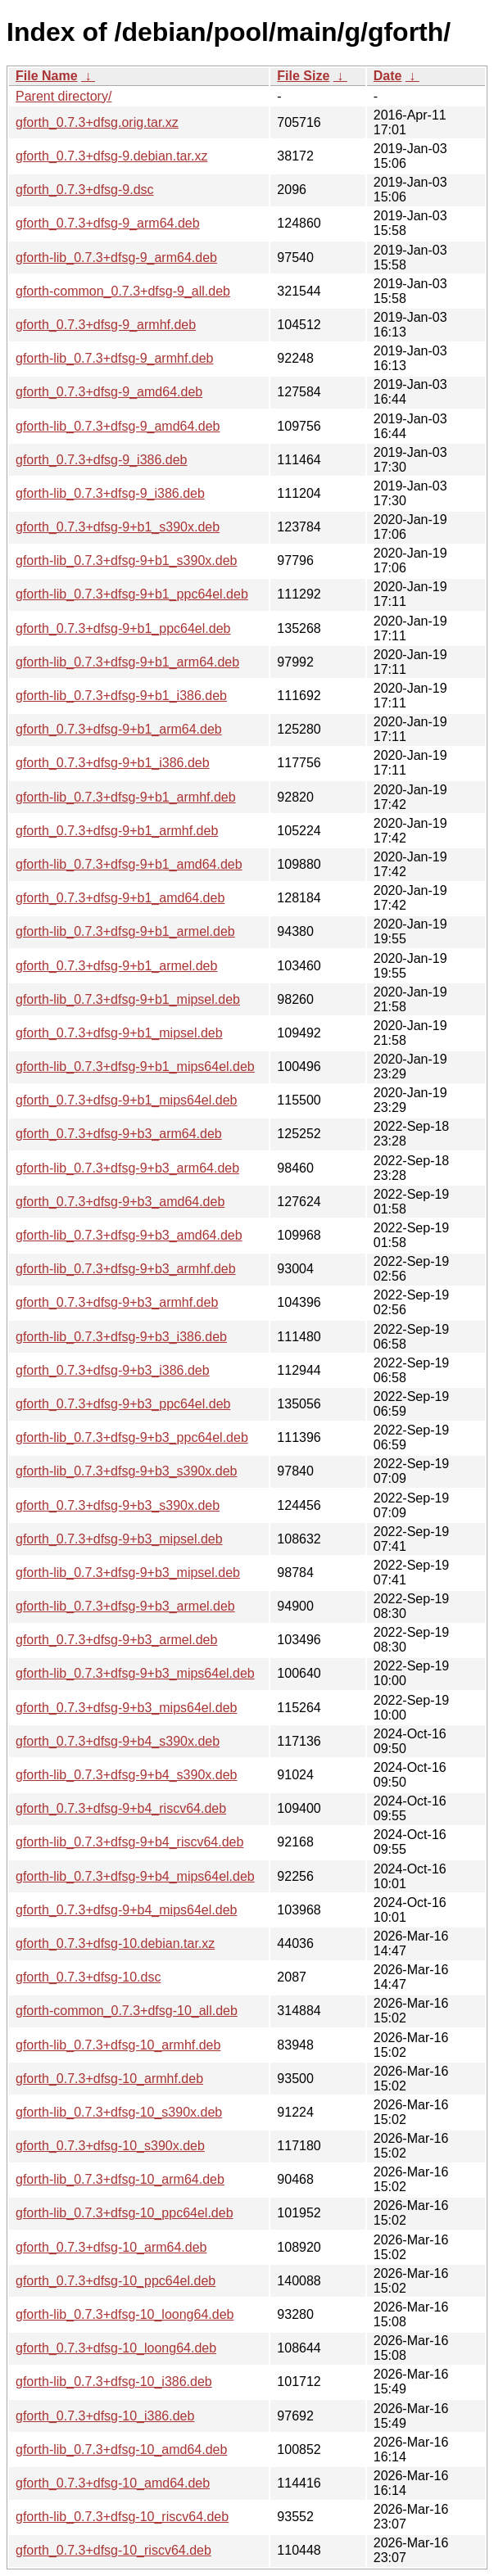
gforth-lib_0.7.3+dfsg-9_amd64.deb (118, 426)
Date (388, 76)
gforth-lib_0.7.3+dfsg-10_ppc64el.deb (124, 2213)
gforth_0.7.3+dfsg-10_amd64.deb (113, 2483)
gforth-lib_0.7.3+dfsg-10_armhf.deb (118, 2045)
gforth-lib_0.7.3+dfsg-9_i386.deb (110, 493)
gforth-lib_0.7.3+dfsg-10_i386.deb (114, 2381)
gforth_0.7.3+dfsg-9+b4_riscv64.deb (121, 1808)
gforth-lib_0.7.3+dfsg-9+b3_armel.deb (125, 1606)
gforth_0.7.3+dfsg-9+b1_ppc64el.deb (123, 628)
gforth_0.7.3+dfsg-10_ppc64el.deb (115, 2281)
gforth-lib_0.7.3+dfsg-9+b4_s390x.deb (126, 1775)
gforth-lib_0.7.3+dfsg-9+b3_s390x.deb (126, 1471)
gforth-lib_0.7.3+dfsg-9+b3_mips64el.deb (135, 1673)
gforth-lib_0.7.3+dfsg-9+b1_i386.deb (121, 696)
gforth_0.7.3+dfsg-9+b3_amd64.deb (120, 1202)
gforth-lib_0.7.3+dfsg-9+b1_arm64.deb (127, 662)
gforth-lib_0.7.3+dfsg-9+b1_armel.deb (125, 931)
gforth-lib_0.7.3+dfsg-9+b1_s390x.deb (126, 560)
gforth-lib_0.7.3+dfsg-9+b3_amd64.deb (129, 1235)
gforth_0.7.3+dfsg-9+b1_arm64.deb (119, 729)
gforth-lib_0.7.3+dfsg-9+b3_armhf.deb (126, 1269)
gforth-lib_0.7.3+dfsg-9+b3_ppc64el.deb (132, 1437)
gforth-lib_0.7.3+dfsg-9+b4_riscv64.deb (129, 1842)
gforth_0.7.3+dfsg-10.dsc (88, 1977)
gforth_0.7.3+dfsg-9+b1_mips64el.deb (126, 1100)
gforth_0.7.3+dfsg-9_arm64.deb (108, 223)
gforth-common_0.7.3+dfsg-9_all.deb (123, 291)
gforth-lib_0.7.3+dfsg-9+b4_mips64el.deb (135, 1876)
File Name (47, 76)
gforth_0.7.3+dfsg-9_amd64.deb (109, 392)
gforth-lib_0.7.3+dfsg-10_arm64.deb (120, 2179)
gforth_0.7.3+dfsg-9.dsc (85, 190)
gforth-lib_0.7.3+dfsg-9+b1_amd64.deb (129, 864)
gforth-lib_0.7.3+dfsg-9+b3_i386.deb (121, 1337)
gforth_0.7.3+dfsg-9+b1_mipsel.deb (119, 1033)
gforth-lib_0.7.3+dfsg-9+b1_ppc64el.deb (132, 594)
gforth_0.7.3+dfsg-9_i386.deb (102, 460)
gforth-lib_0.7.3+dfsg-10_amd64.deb (121, 2449)
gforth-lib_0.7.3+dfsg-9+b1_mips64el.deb (135, 1066)
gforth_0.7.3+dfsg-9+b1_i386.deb (113, 763)
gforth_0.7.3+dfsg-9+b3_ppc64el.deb (123, 1404)
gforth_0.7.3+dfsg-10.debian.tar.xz (115, 1943)
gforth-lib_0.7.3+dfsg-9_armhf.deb (114, 358)
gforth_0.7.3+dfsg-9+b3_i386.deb (113, 1370)
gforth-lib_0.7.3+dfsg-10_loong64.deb (124, 2314)
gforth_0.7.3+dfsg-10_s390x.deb (110, 2146)
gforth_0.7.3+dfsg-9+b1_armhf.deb (117, 831)
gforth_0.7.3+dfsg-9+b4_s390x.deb (118, 1741)
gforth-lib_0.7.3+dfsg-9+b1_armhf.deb (126, 797)
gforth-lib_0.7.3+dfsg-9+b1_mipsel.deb (128, 999)
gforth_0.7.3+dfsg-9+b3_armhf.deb (117, 1302)
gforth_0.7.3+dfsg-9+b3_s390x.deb (118, 1505)
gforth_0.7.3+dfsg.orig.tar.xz (97, 122)
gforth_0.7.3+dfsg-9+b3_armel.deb (116, 1640)
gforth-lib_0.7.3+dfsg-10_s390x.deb (119, 2112)
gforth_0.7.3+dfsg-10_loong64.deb (116, 2348)
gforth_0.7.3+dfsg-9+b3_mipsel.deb (119, 1539)
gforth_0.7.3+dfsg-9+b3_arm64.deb (119, 1134)
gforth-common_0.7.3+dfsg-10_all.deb (127, 2011)
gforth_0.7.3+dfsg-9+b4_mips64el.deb (126, 1910)
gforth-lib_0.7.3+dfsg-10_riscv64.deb (122, 2517)
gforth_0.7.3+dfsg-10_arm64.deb (111, 2247)
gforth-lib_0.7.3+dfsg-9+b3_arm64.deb (127, 1168)
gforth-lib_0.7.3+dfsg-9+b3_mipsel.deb (128, 1572)
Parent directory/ (63, 96)
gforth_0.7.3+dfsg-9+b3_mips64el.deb (126, 1708)
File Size (303, 76)
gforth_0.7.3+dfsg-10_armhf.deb (109, 2079)
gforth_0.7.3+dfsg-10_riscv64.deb (113, 2550)
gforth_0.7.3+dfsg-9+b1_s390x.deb (118, 527)
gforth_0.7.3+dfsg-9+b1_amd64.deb (120, 898)
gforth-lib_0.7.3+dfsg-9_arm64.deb (116, 257)
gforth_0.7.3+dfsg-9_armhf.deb (106, 325)
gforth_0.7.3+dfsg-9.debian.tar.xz (111, 156)
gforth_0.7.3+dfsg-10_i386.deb (105, 2416)
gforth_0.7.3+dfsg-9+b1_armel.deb (116, 966)
